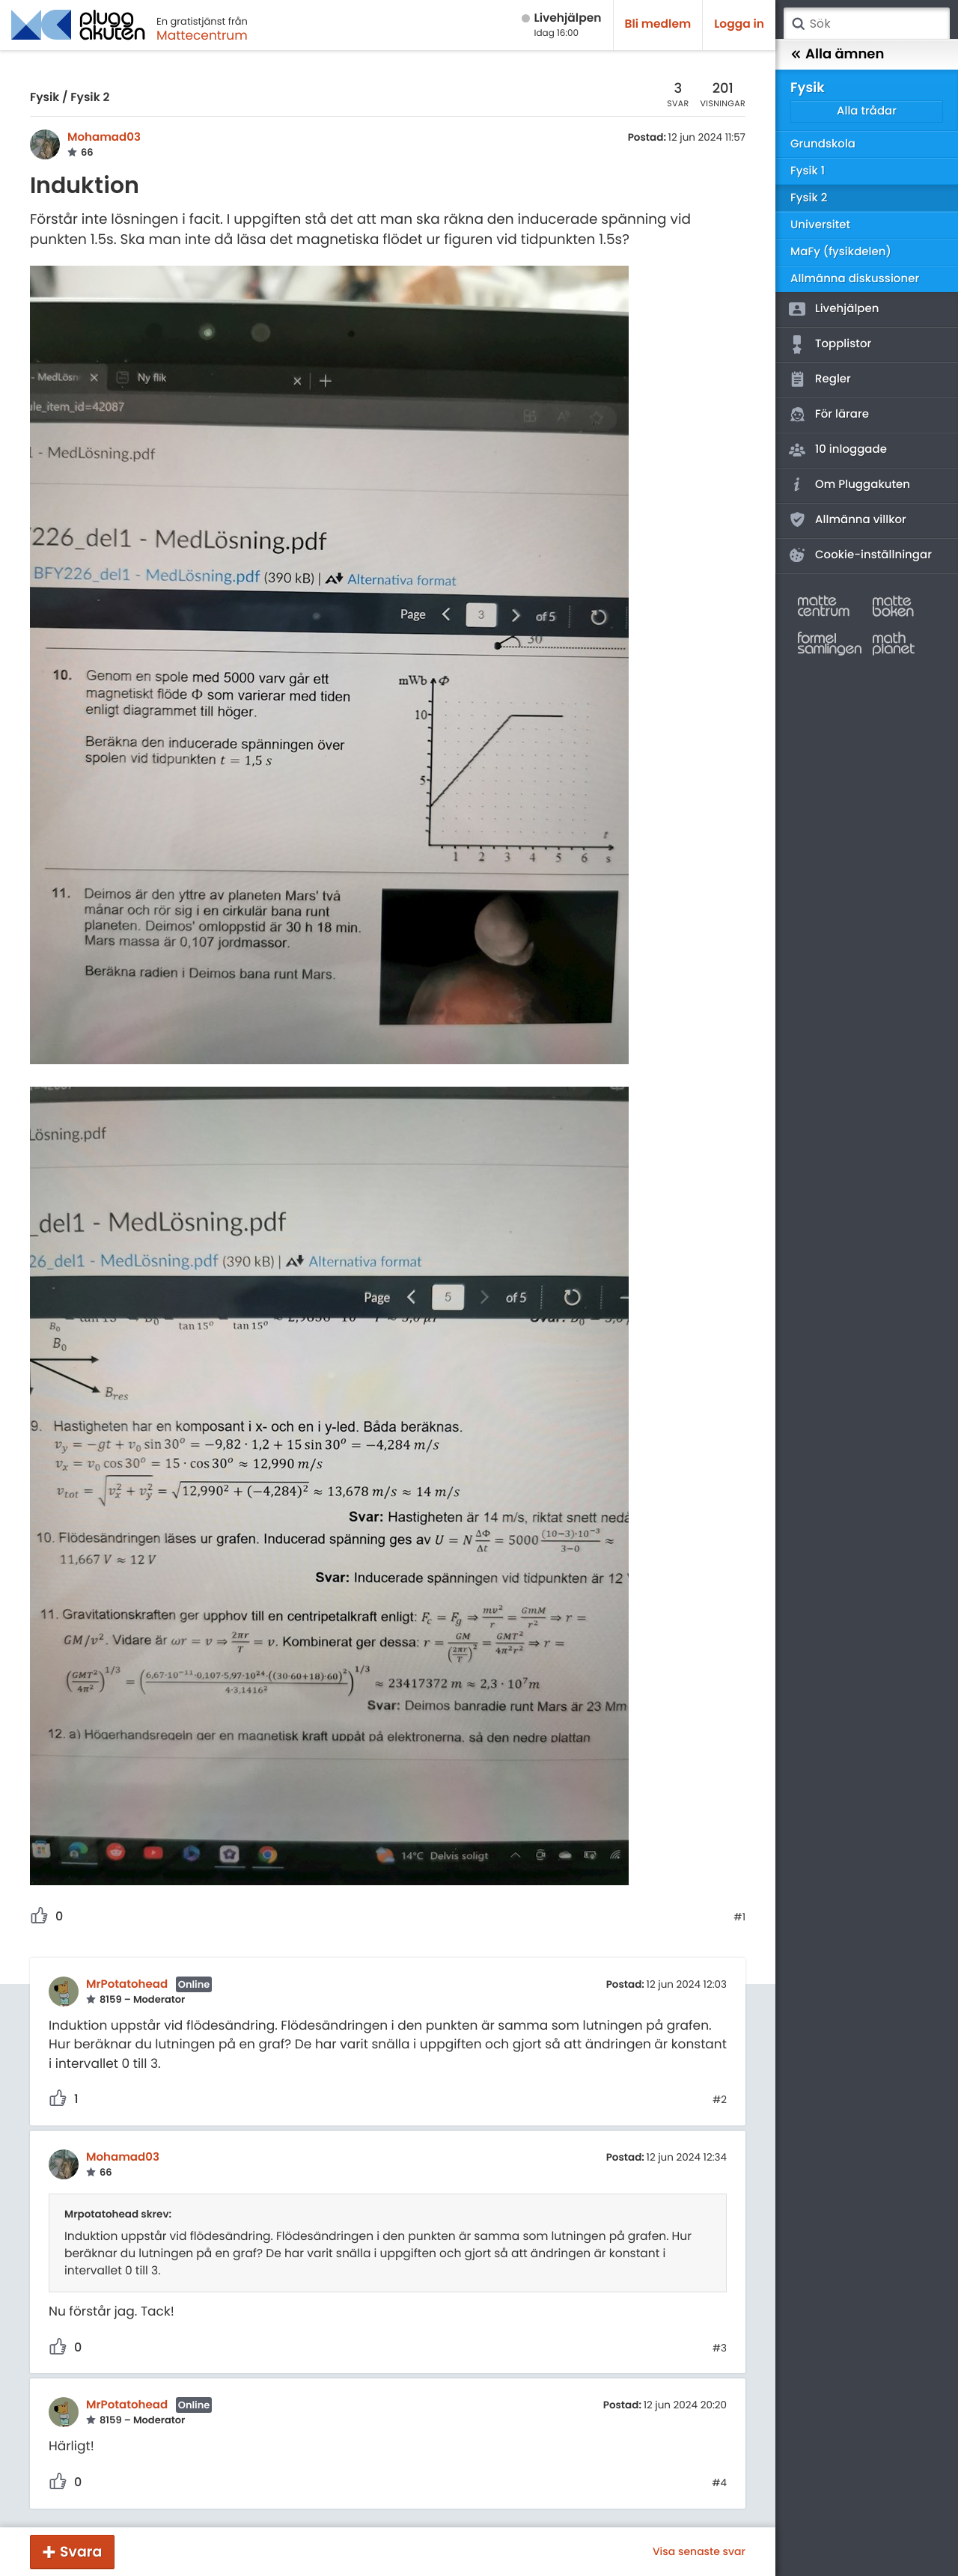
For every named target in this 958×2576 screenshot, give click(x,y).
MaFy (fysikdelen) (840, 252)
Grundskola (822, 144)
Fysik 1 (807, 171)
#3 (720, 2348)
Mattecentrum (202, 35)
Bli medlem (658, 24)
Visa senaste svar (699, 2551)
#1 (739, 1917)
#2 (720, 2100)
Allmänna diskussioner (854, 279)
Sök (797, 23)
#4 (719, 2483)
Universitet (820, 225)
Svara (81, 2552)
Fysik (44, 98)
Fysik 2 (89, 98)
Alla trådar (867, 111)
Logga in (739, 24)
